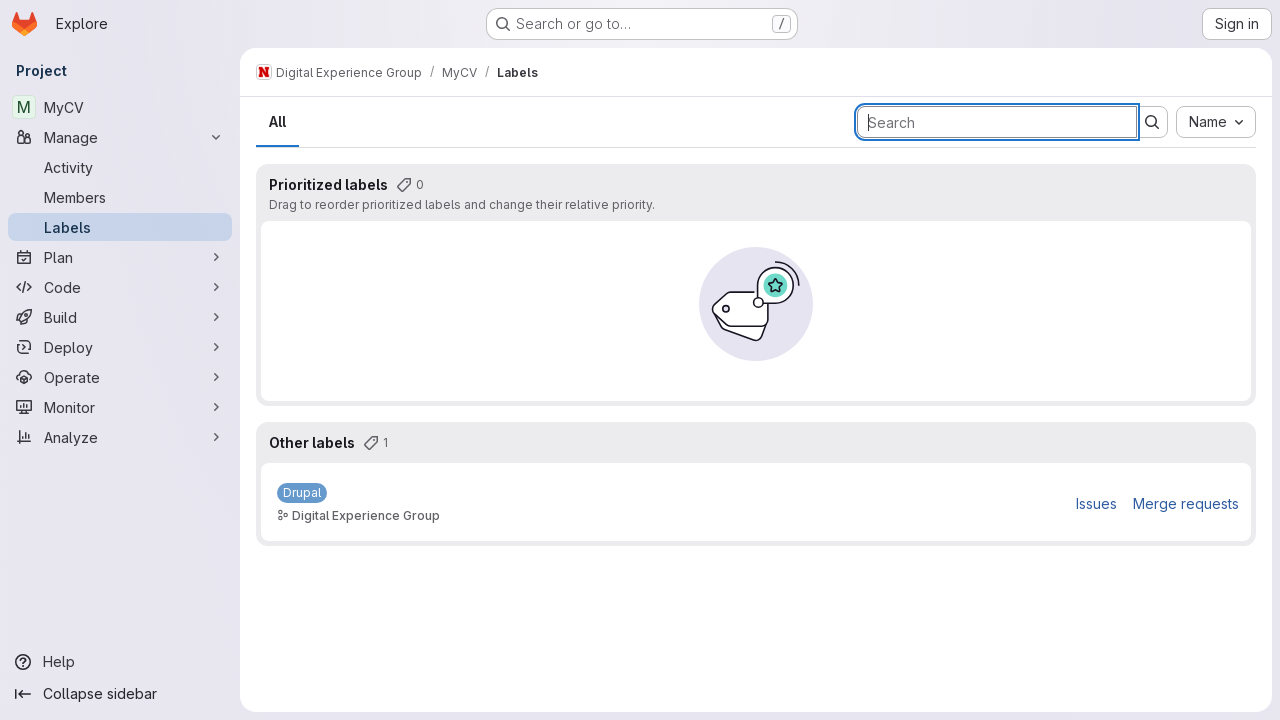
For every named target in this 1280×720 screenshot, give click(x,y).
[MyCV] (120, 107)
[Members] (120, 197)
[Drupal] (302, 493)
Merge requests (1186, 503)
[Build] (120, 317)
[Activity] (120, 167)
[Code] (120, 287)
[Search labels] (997, 122)
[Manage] (120, 137)
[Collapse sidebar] (120, 694)
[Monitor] (120, 407)
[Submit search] (1152, 122)
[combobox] (1216, 122)
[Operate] (120, 377)
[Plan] (120, 257)
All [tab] (277, 121)
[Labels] (120, 227)
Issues (1096, 503)
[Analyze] (120, 437)
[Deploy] (120, 347)
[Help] (120, 662)
